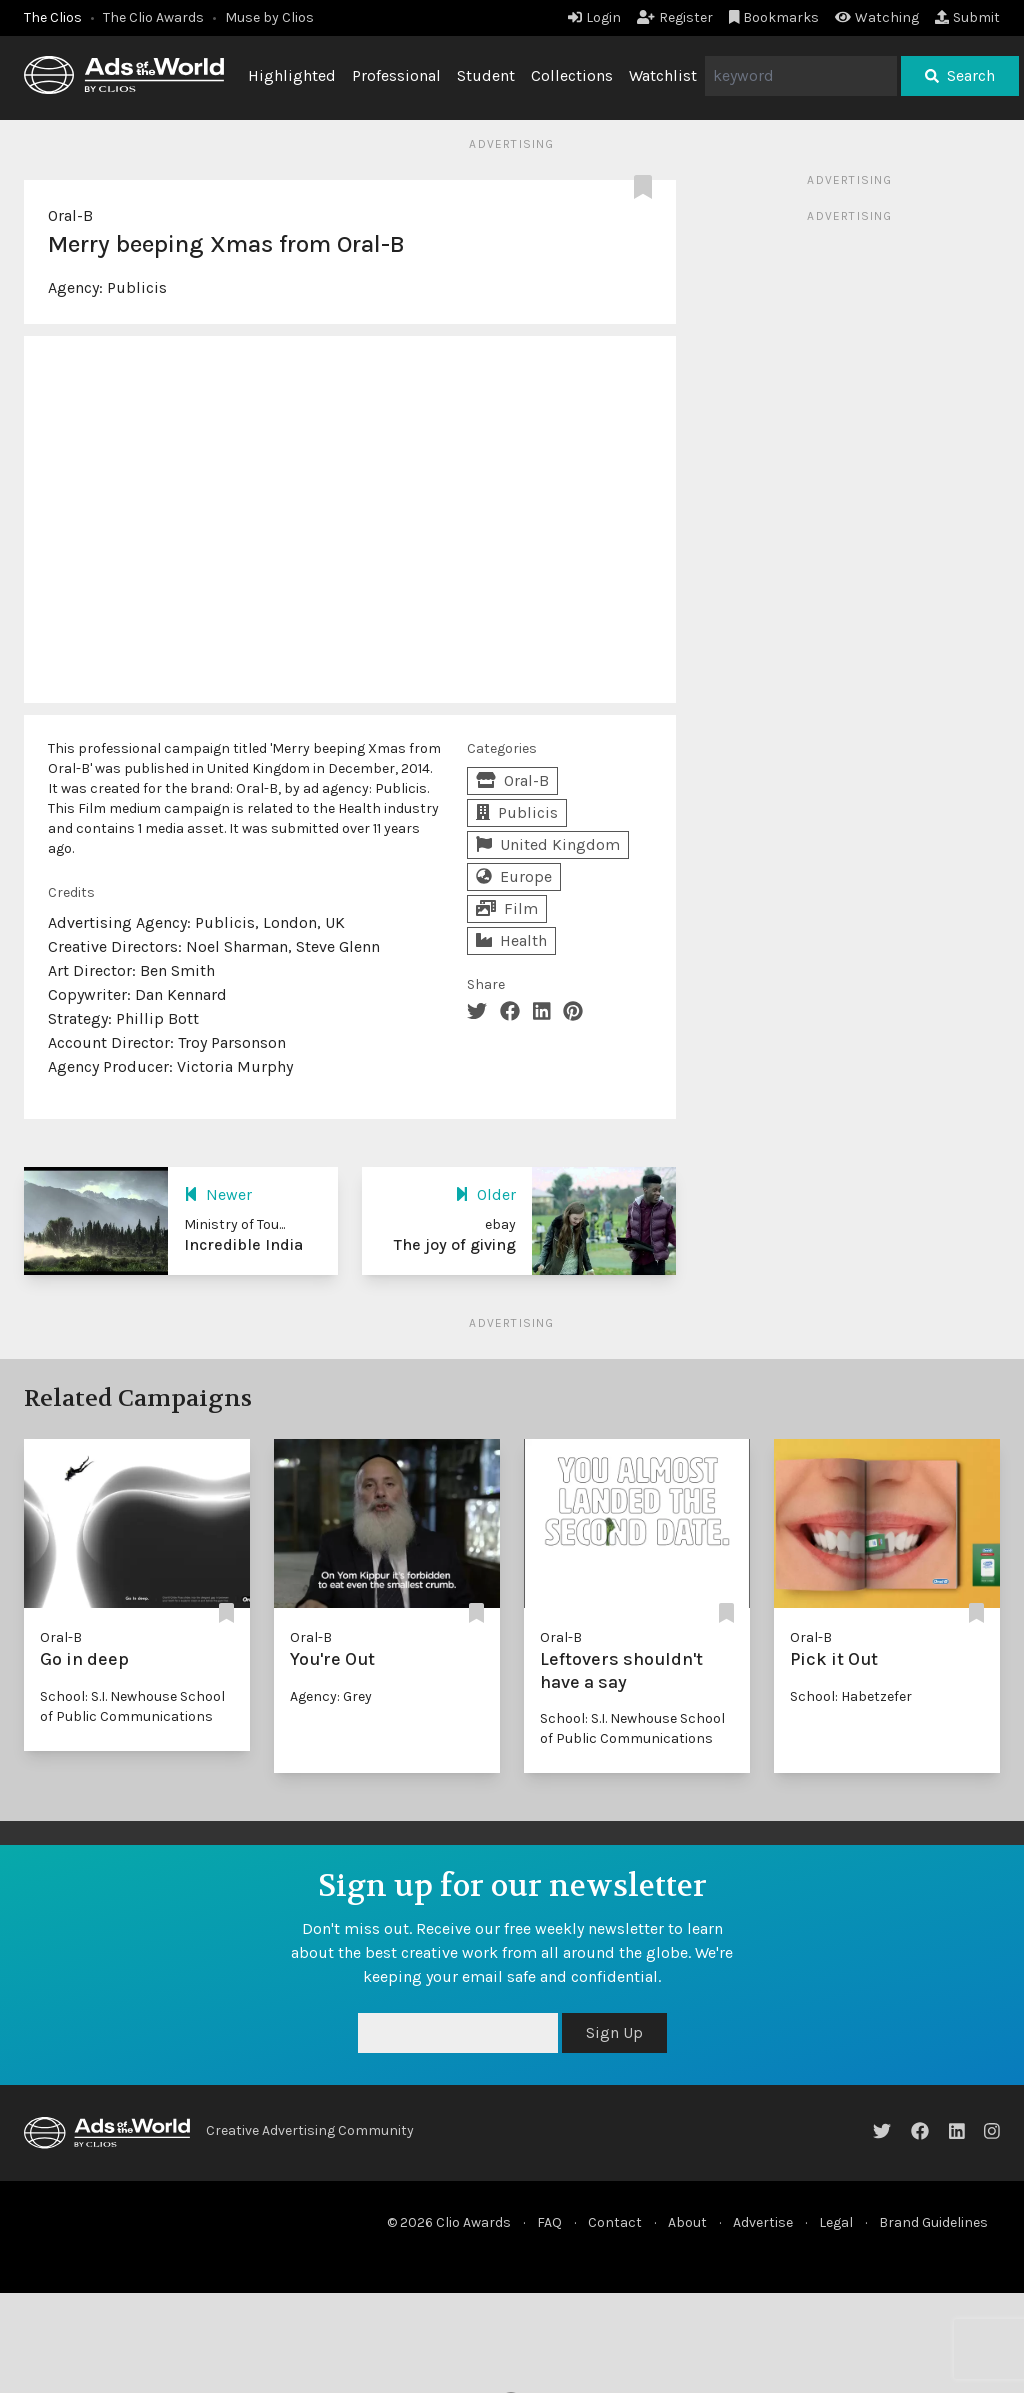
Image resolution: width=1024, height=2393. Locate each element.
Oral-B (70, 215)
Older (485, 1194)
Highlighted (292, 75)
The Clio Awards (153, 17)
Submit (967, 17)
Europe (514, 876)
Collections (572, 75)
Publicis (137, 287)
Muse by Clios (269, 17)
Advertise (763, 2222)
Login (594, 17)
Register (675, 17)
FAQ (549, 2222)
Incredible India (243, 1244)
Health (511, 940)
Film (507, 908)
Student (486, 75)
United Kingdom (548, 844)
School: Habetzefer (851, 1696)
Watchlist (663, 75)
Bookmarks (774, 17)
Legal (836, 2222)
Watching (877, 17)
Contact (615, 2222)
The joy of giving (455, 1244)
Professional (396, 75)
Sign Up (614, 2032)
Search (960, 75)
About (687, 2222)
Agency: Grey (331, 1696)
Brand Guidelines (933, 2222)
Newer (218, 1194)
